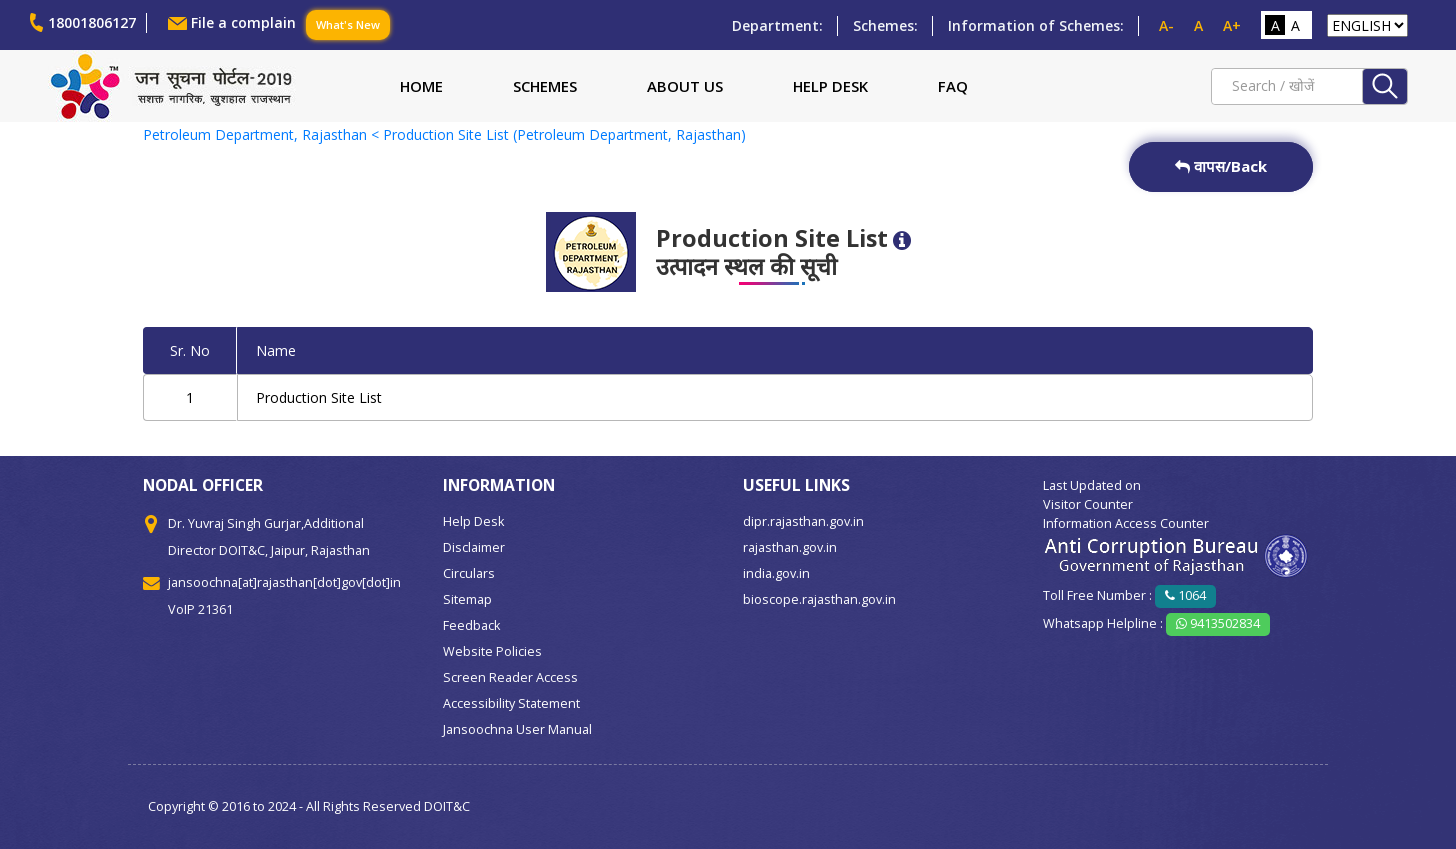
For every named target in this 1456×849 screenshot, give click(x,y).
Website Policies (492, 651)
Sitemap (467, 599)
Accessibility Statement (511, 703)
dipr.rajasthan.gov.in (803, 521)
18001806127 (92, 22)
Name (276, 350)
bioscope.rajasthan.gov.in (819, 599)
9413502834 (1218, 623)
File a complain (243, 22)
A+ (1232, 25)
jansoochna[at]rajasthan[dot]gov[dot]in (284, 582)
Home (421, 86)
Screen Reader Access (510, 677)
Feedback (471, 625)
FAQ (953, 86)
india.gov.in (776, 573)
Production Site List (319, 397)
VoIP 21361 (200, 609)
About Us (685, 86)
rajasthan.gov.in (790, 547)
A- (1166, 25)
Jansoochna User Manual (517, 729)
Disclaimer (474, 547)
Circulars (469, 573)
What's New (348, 24)
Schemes (545, 86)
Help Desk (830, 86)
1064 (1185, 595)
